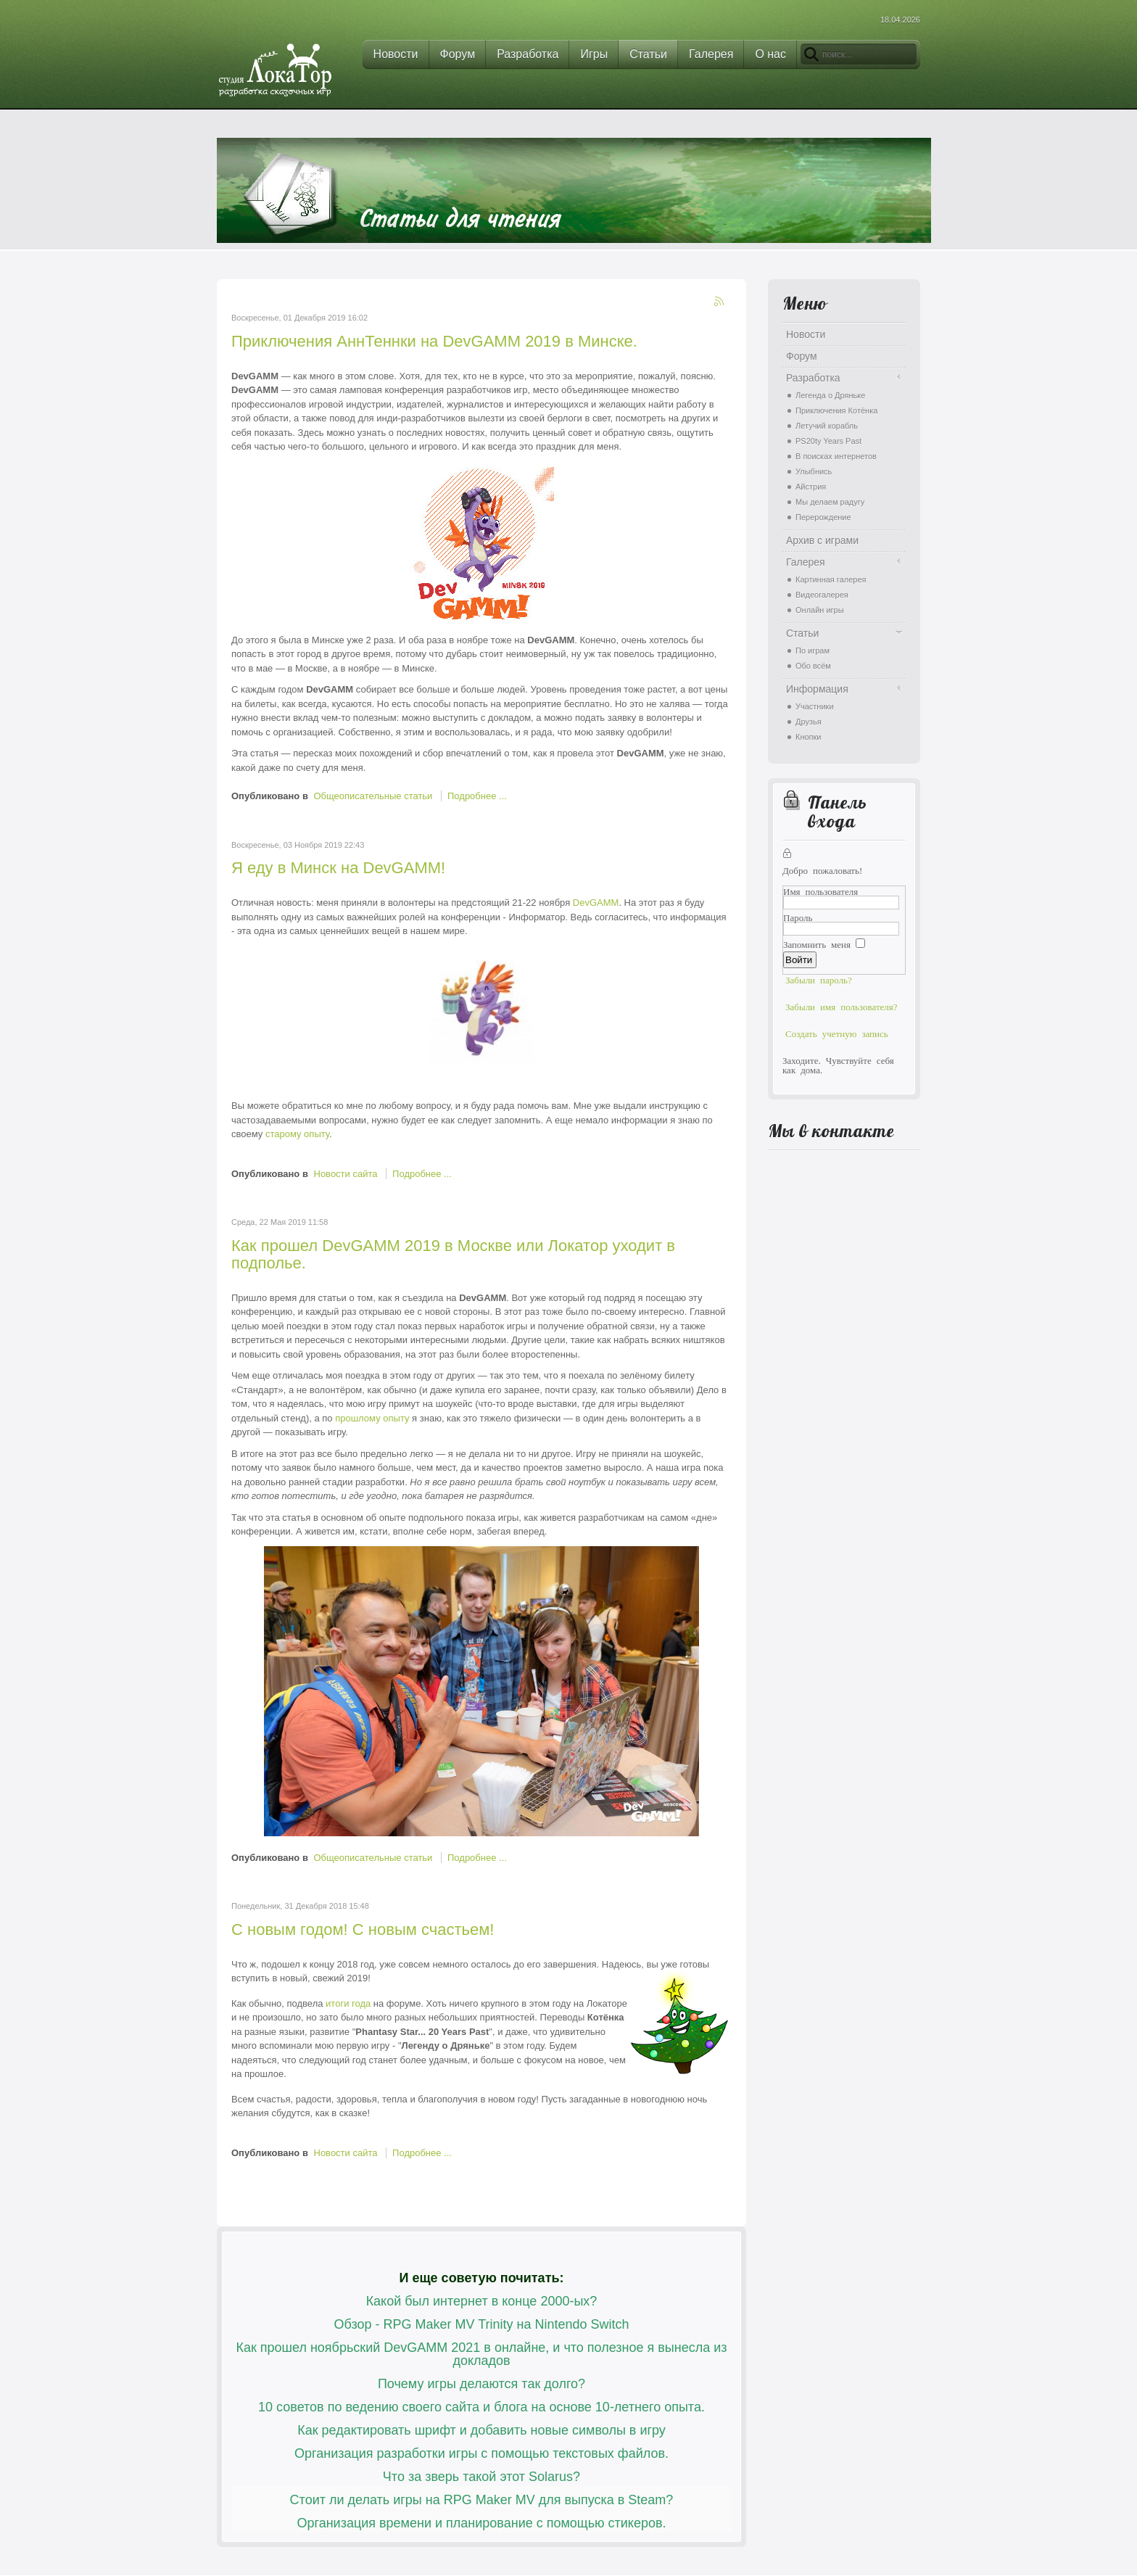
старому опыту (297, 1133)
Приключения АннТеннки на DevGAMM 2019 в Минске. (434, 341)
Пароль (797, 917)
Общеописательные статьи (373, 795)
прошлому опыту (372, 1418)
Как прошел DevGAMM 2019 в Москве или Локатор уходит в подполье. (453, 1254)
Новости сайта (346, 1173)
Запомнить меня (817, 944)
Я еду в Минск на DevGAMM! (338, 868)
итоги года (347, 2003)
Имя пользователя (820, 891)
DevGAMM (596, 902)
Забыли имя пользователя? (841, 1006)
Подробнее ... (477, 795)
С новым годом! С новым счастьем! (362, 1929)
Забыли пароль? (818, 979)
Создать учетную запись (836, 1033)
